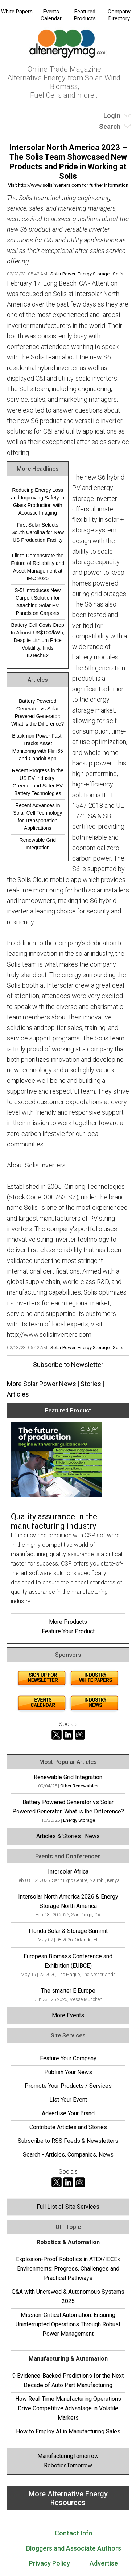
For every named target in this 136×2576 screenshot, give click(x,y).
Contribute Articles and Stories (68, 2127)
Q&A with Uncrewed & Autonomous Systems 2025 (68, 2296)
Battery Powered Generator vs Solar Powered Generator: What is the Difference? (37, 712)
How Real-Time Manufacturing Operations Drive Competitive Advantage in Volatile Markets (68, 2408)
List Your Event (68, 2099)
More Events (68, 2015)
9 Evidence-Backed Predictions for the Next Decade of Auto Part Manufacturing (68, 2380)
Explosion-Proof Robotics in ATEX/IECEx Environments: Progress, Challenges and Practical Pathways (68, 2268)
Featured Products (85, 15)
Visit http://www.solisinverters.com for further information (68, 185)
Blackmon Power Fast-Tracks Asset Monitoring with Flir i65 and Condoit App (37, 747)
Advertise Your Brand (68, 2113)
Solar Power (62, 273)
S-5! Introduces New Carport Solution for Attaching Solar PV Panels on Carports (38, 601)
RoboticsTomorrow (68, 2465)
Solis (118, 273)
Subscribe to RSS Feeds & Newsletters (68, 2140)
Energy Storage (94, 273)
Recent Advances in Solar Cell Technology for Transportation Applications (37, 816)
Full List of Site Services (68, 2206)
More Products (68, 1621)
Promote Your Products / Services (68, 2085)
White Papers (17, 11)
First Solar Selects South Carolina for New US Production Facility (37, 532)
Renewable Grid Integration (38, 843)
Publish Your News (68, 2072)
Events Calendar (51, 15)
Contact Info (73, 2533)
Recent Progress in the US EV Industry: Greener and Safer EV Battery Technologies (37, 782)
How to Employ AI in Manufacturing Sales (68, 2431)
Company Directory (119, 15)
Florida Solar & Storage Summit (68, 1930)
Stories (91, 1384)
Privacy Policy (49, 2563)
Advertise (104, 2563)
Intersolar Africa (68, 1871)
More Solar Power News (41, 1384)
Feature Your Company (68, 2058)
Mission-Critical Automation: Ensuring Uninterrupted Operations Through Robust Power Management (68, 2324)
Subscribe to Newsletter (68, 1364)
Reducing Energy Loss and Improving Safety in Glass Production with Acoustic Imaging (37, 501)
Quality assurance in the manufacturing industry (54, 1521)
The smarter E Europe (68, 1990)
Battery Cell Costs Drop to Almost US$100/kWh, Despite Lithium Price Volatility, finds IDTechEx (38, 640)
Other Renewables (79, 1786)
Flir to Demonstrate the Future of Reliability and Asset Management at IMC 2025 (37, 567)
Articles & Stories (58, 1836)
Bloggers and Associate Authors (73, 2548)
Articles (18, 1394)
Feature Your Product (68, 1631)
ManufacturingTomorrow (68, 2456)
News (92, 1836)
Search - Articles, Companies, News (68, 2154)
